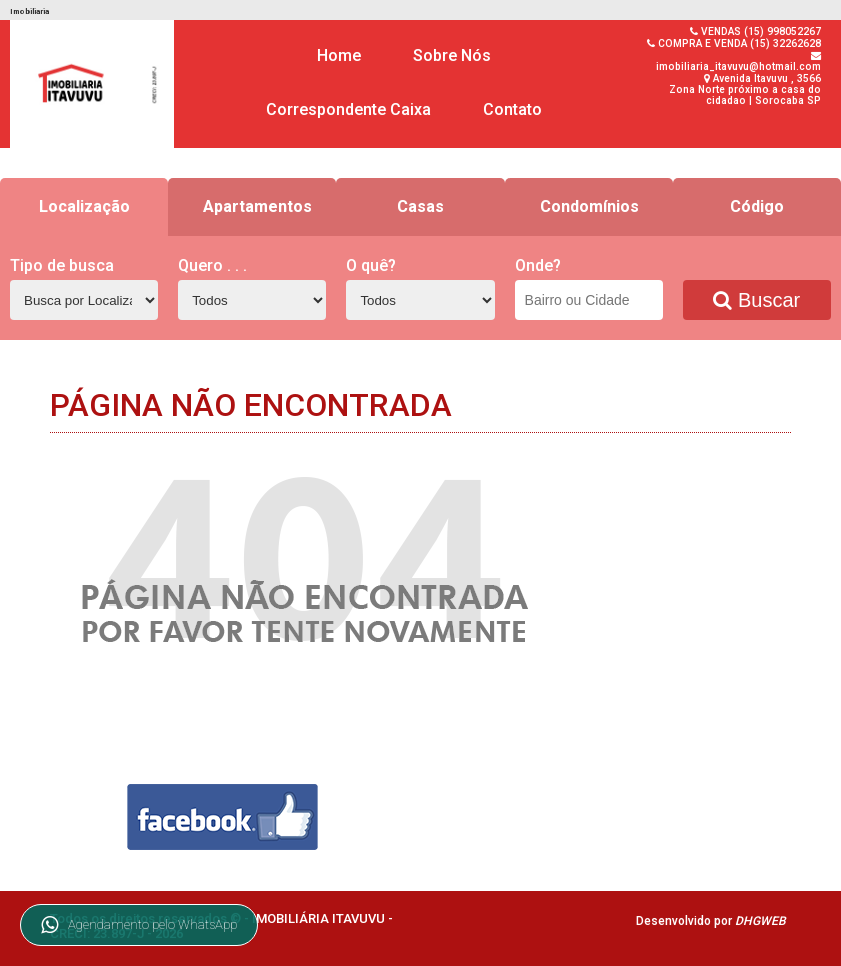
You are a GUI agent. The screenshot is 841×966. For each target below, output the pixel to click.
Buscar (756, 300)
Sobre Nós (452, 55)
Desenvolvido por (711, 921)
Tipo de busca (62, 265)
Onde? (538, 265)
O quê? (371, 265)
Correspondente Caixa (348, 109)
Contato (512, 109)
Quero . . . (212, 265)
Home (339, 55)
